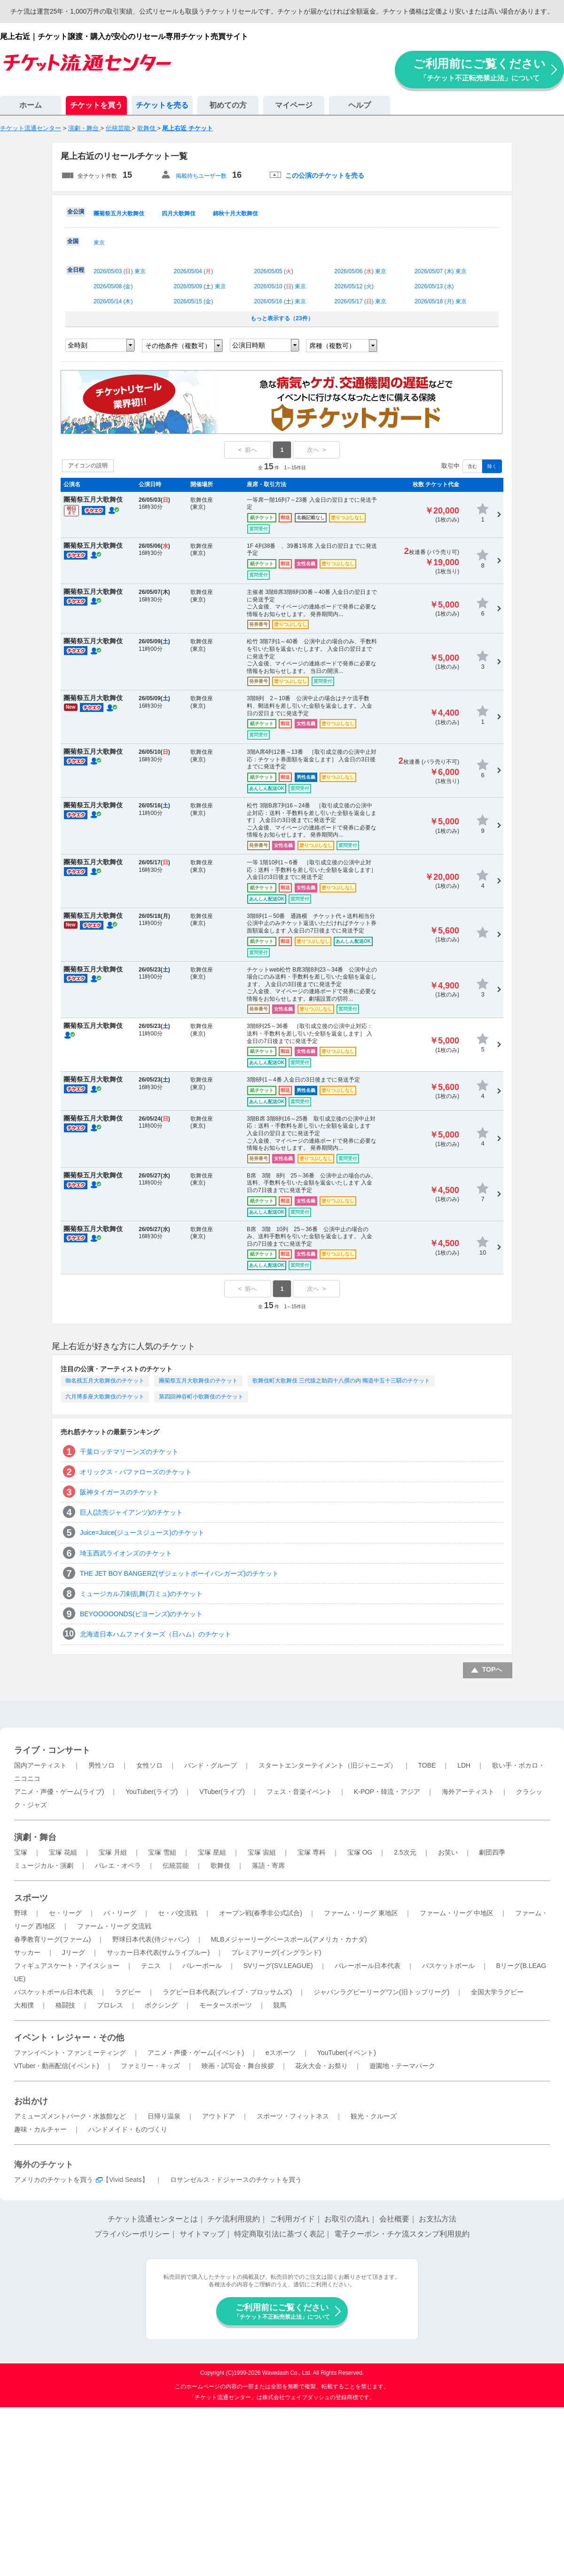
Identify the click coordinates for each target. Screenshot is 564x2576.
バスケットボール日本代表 (53, 1992)
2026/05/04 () (193, 271)
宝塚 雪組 (162, 1852)
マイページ (294, 105)
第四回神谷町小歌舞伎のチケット (201, 1396)
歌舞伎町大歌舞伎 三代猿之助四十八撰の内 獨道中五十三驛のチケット (341, 1380)
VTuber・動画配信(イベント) (56, 2066)
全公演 (75, 211)
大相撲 (24, 2005)
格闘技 (65, 2005)
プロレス (110, 2005)
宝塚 (20, 1852)
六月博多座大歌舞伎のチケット (104, 1396)
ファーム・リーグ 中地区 (457, 1913)
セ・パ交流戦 (177, 1913)
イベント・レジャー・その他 (69, 2037)
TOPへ (492, 1669)
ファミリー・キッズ (150, 2066)
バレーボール (202, 1965)
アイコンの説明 (88, 465)
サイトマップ (202, 2234)
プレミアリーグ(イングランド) (276, 1952)
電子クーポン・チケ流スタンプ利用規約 (402, 2234)
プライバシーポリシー (132, 2234)
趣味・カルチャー (40, 2129)
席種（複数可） (332, 345)
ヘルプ (359, 105)
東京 (99, 242)
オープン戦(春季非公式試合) (260, 1913)
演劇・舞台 (35, 1837)
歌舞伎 (220, 1865)
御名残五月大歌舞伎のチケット (104, 1380)
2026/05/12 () (353, 286)
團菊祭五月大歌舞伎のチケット (198, 1380)
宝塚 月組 (113, 1852)
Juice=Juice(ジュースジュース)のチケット (142, 1532)
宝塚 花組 (63, 1852)
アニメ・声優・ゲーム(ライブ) (59, 1791)
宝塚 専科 (312, 1852)
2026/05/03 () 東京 (120, 271)
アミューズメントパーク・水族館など (70, 2116)
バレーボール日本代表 (367, 1965)
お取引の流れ (346, 2219)
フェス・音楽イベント (299, 1791)
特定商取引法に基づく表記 (279, 2234)
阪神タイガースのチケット (119, 1492)
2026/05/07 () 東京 (441, 271)
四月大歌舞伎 (179, 213)
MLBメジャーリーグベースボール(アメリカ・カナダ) (289, 1939)
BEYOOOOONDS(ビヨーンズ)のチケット (141, 1614)
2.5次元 (405, 1852)
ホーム (30, 105)
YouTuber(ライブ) (151, 1791)
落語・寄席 (268, 1865)
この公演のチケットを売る (324, 175)
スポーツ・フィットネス (293, 2116)
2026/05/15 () (193, 301)
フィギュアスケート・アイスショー (66, 1965)
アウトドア (218, 2116)
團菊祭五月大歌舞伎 (119, 213)
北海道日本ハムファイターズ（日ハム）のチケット (155, 1634)
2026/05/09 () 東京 (200, 286)
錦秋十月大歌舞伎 (235, 213)
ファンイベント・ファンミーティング (70, 2052)
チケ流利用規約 (233, 2219)
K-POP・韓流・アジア (387, 1791)
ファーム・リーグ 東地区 (361, 1913)
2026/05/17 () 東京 (360, 301)
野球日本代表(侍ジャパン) (150, 1939)
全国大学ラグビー (497, 1992)
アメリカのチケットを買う (53, 2179)
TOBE (427, 1765)
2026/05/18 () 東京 (441, 301)
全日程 (75, 270)
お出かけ (31, 2101)
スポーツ (31, 1898)
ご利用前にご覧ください (479, 69)
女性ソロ (149, 1765)
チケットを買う (96, 105)
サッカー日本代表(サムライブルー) (158, 1952)
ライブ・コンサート (52, 1750)
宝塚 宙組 (262, 1852)
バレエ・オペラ (118, 1865)
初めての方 (228, 105)
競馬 (279, 2005)
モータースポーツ (225, 2005)
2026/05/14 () (113, 301)
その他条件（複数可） (178, 345)
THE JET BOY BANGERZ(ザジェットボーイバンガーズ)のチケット (179, 1573)
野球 (20, 1913)
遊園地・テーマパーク (402, 2066)
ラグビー (128, 1992)
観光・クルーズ (374, 2116)
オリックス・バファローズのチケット (136, 1472)
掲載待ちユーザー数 (201, 176)
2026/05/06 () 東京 (360, 271)
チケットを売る (162, 105)
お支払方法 (437, 2219)
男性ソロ (101, 1765)
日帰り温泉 (164, 2116)
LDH (463, 1765)
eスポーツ (281, 2052)
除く (492, 466)
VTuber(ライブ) (222, 1791)
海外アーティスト (468, 1791)
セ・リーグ (65, 1913)
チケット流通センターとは (153, 2219)
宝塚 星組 (212, 1852)
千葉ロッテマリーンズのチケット (129, 1451)
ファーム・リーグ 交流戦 (114, 1926)
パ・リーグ (119, 1913)
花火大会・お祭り (321, 2066)
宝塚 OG (360, 1852)
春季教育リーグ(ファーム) (52, 1939)
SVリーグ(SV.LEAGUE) (278, 1965)
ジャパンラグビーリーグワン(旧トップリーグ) (381, 1992)
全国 (72, 241)
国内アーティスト (40, 1765)
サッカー (27, 1952)
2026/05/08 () (113, 286)
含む (472, 466)
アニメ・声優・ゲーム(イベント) (196, 2052)
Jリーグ (73, 1952)
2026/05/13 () (434, 286)
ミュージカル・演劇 (43, 1865)
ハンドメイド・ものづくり (127, 2129)
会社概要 (394, 2219)
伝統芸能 (176, 1865)
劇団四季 (492, 1852)
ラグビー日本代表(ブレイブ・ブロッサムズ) (227, 1992)
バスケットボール (448, 1965)
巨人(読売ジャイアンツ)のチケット (131, 1512)
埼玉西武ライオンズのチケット (126, 1553)
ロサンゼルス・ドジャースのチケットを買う (236, 2179)
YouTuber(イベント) (346, 2052)
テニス (151, 1965)
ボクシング (161, 2005)
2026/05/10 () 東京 (280, 286)
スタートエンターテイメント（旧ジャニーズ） (327, 1765)
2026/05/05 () (273, 271)
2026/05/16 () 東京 (280, 301)
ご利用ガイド (292, 2219)
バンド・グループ (210, 1765)
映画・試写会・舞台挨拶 (238, 2066)
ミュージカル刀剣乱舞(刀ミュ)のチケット (141, 1593)
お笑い (448, 1852)
